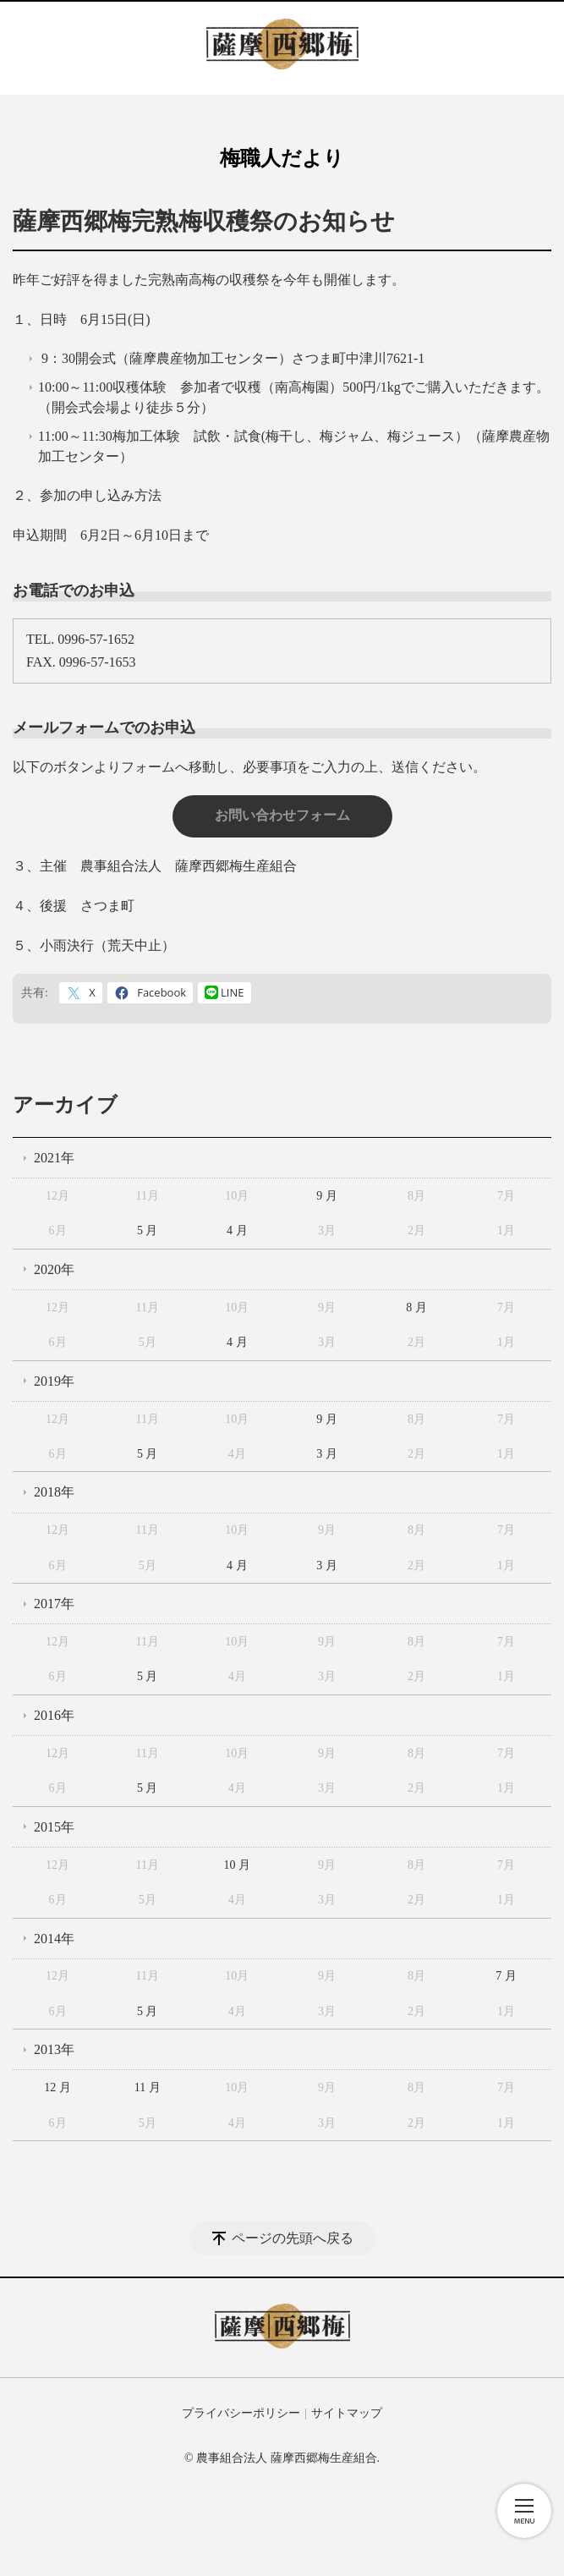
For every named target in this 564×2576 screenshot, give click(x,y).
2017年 (54, 1603)
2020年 (54, 1269)
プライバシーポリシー (241, 2413)
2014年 (54, 1938)
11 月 (147, 2087)
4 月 (237, 1230)
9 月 (326, 1195)
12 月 (57, 2087)
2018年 (54, 1492)
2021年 (54, 1158)
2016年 (54, 1715)
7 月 (506, 1975)
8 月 (416, 1307)
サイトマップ (346, 2413)
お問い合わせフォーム (282, 815)
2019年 (54, 1381)
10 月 (237, 1865)
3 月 (326, 1453)
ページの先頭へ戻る (292, 2238)
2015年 (54, 1827)
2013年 (54, 2049)
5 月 (147, 1230)
